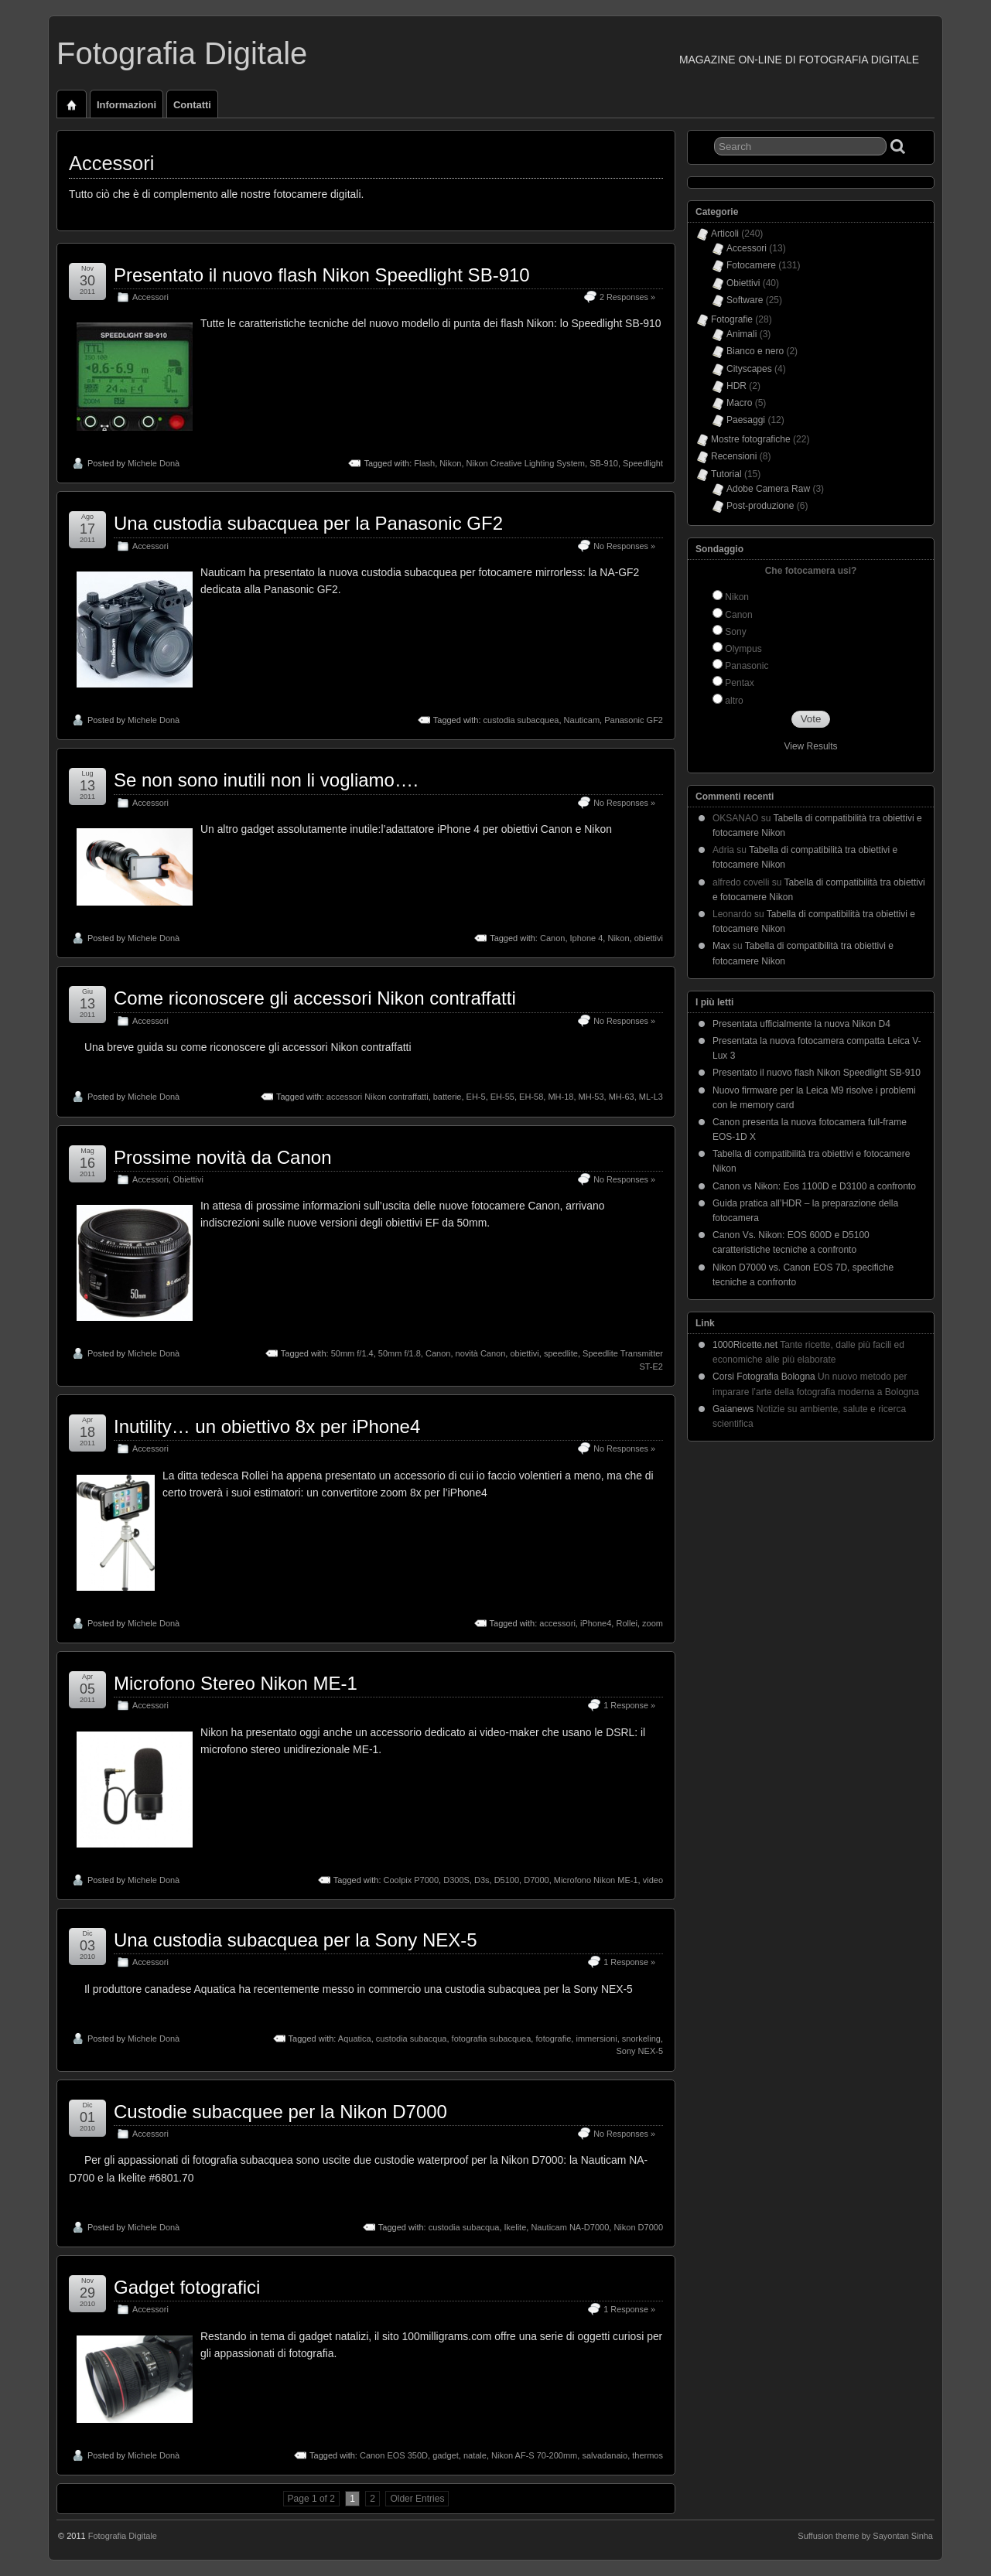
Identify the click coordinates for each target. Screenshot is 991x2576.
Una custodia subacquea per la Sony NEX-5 (295, 1939)
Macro (739, 402)
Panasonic (746, 665)
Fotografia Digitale (181, 53)
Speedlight (643, 463)
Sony (735, 631)
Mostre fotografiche (751, 439)
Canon (552, 938)
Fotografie (732, 319)
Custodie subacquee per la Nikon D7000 (280, 2111)
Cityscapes (749, 368)
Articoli (725, 233)
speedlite (561, 1353)
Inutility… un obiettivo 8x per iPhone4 (267, 1426)
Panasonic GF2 (633, 720)
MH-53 (591, 1096)
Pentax (739, 682)
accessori (557, 1623)
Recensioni (734, 456)
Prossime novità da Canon (222, 1157)
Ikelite (515, 2227)
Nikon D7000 (638, 2227)
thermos (647, 2455)
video (653, 1880)
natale (475, 2455)
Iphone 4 (586, 938)
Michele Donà (153, 463)
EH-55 (502, 1096)
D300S (456, 1880)
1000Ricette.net (744, 1344)
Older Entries (417, 2498)
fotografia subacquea (491, 2038)
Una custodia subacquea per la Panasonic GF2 (308, 523)
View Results (810, 746)
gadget (445, 2455)
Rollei (626, 1623)
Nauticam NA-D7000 (570, 2227)
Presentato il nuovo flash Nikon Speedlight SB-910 (322, 274)
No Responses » (624, 546)
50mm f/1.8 (399, 1353)
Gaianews (733, 1409)
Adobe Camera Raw (768, 488)
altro (734, 700)
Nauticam (582, 720)
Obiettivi (188, 1179)
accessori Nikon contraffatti (377, 1096)
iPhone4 (595, 1623)
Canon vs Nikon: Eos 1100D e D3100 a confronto (814, 1186)
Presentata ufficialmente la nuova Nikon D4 (801, 1023)
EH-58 (531, 1096)
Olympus (743, 648)
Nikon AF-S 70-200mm (534, 2455)
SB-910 (603, 463)
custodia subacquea (521, 720)
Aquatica (354, 2038)
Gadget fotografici (187, 2287)
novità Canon (481, 1353)
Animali (741, 334)
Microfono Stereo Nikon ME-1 (235, 1683)
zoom (652, 1623)
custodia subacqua (411, 2038)
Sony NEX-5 (639, 2051)
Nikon (450, 463)
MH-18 (560, 1096)
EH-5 (476, 1096)
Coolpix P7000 (411, 1880)
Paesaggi (745, 420)
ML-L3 (651, 1096)
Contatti (192, 105)
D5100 (506, 1880)
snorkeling (641, 2038)
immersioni (596, 2038)
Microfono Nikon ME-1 (596, 1880)
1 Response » (629, 1705)
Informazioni (126, 105)
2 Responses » (627, 297)
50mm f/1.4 (352, 1353)
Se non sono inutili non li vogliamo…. (266, 779)
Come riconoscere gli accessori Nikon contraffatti (315, 998)
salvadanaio (604, 2455)
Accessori (150, 297)
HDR (736, 385)
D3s (482, 1880)
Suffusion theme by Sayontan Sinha (865, 2535)
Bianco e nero (755, 351)
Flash (424, 463)
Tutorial (726, 474)
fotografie (553, 2038)
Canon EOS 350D (394, 2455)
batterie (447, 1096)
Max (721, 945)
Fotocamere (751, 265)
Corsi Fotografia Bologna (763, 1376)
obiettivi (648, 938)
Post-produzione (760, 505)
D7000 (536, 1880)
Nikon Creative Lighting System (525, 463)
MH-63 (621, 1096)
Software (744, 300)
